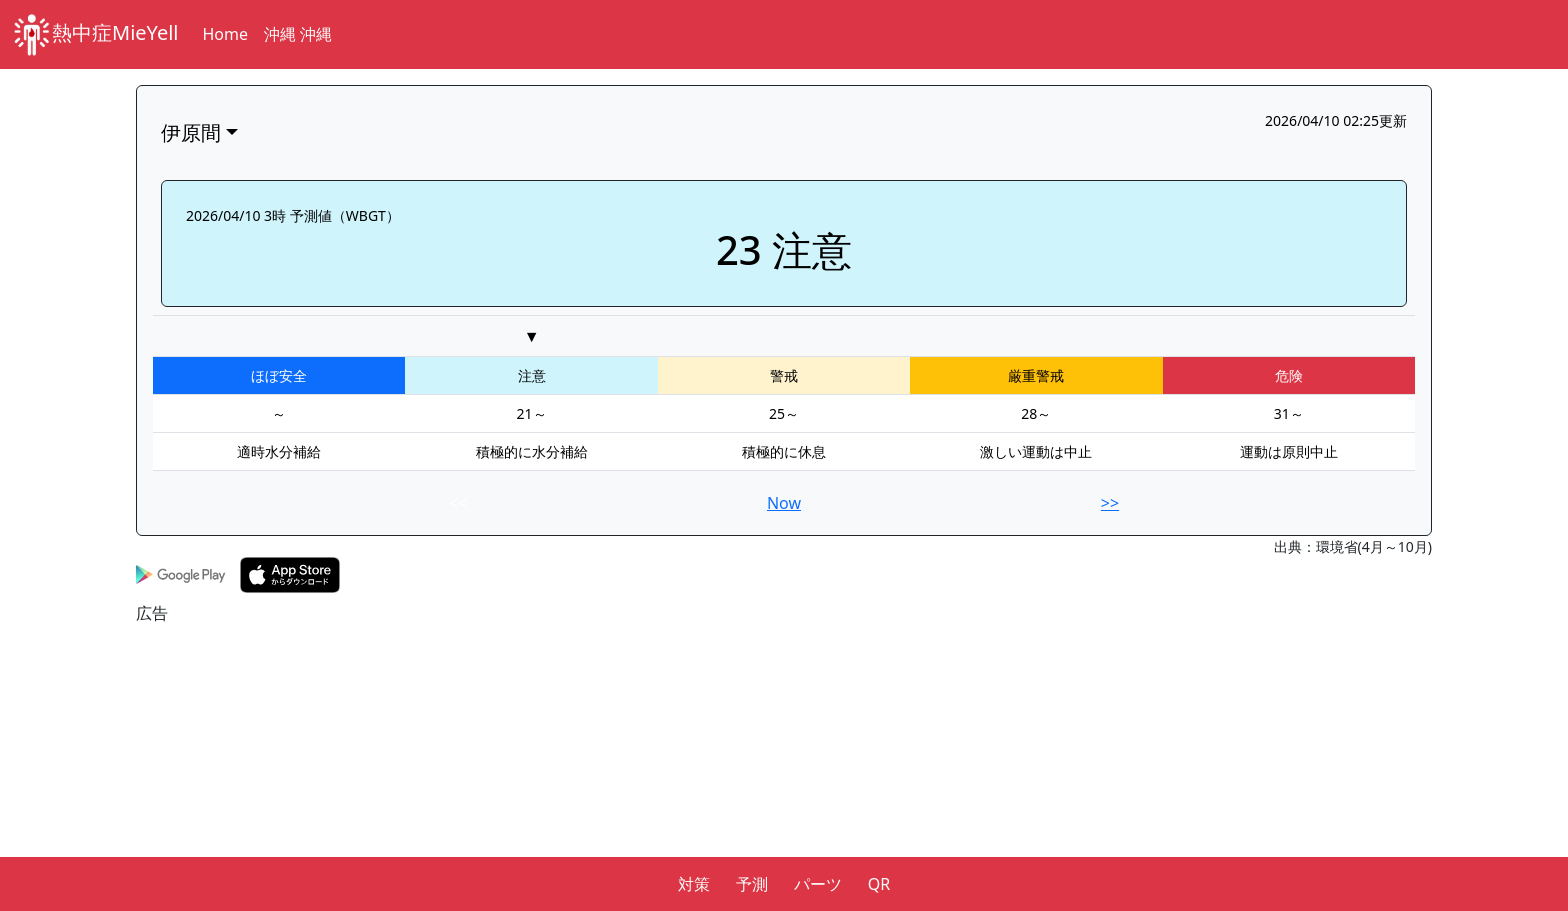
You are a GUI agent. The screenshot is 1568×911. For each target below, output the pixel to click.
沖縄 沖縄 (298, 34)
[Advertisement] (736, 765)
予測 (752, 884)
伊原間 (191, 132)
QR (879, 884)
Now (784, 503)
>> (1110, 503)
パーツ (818, 884)
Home (226, 34)
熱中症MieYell (95, 34)
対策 (694, 884)
